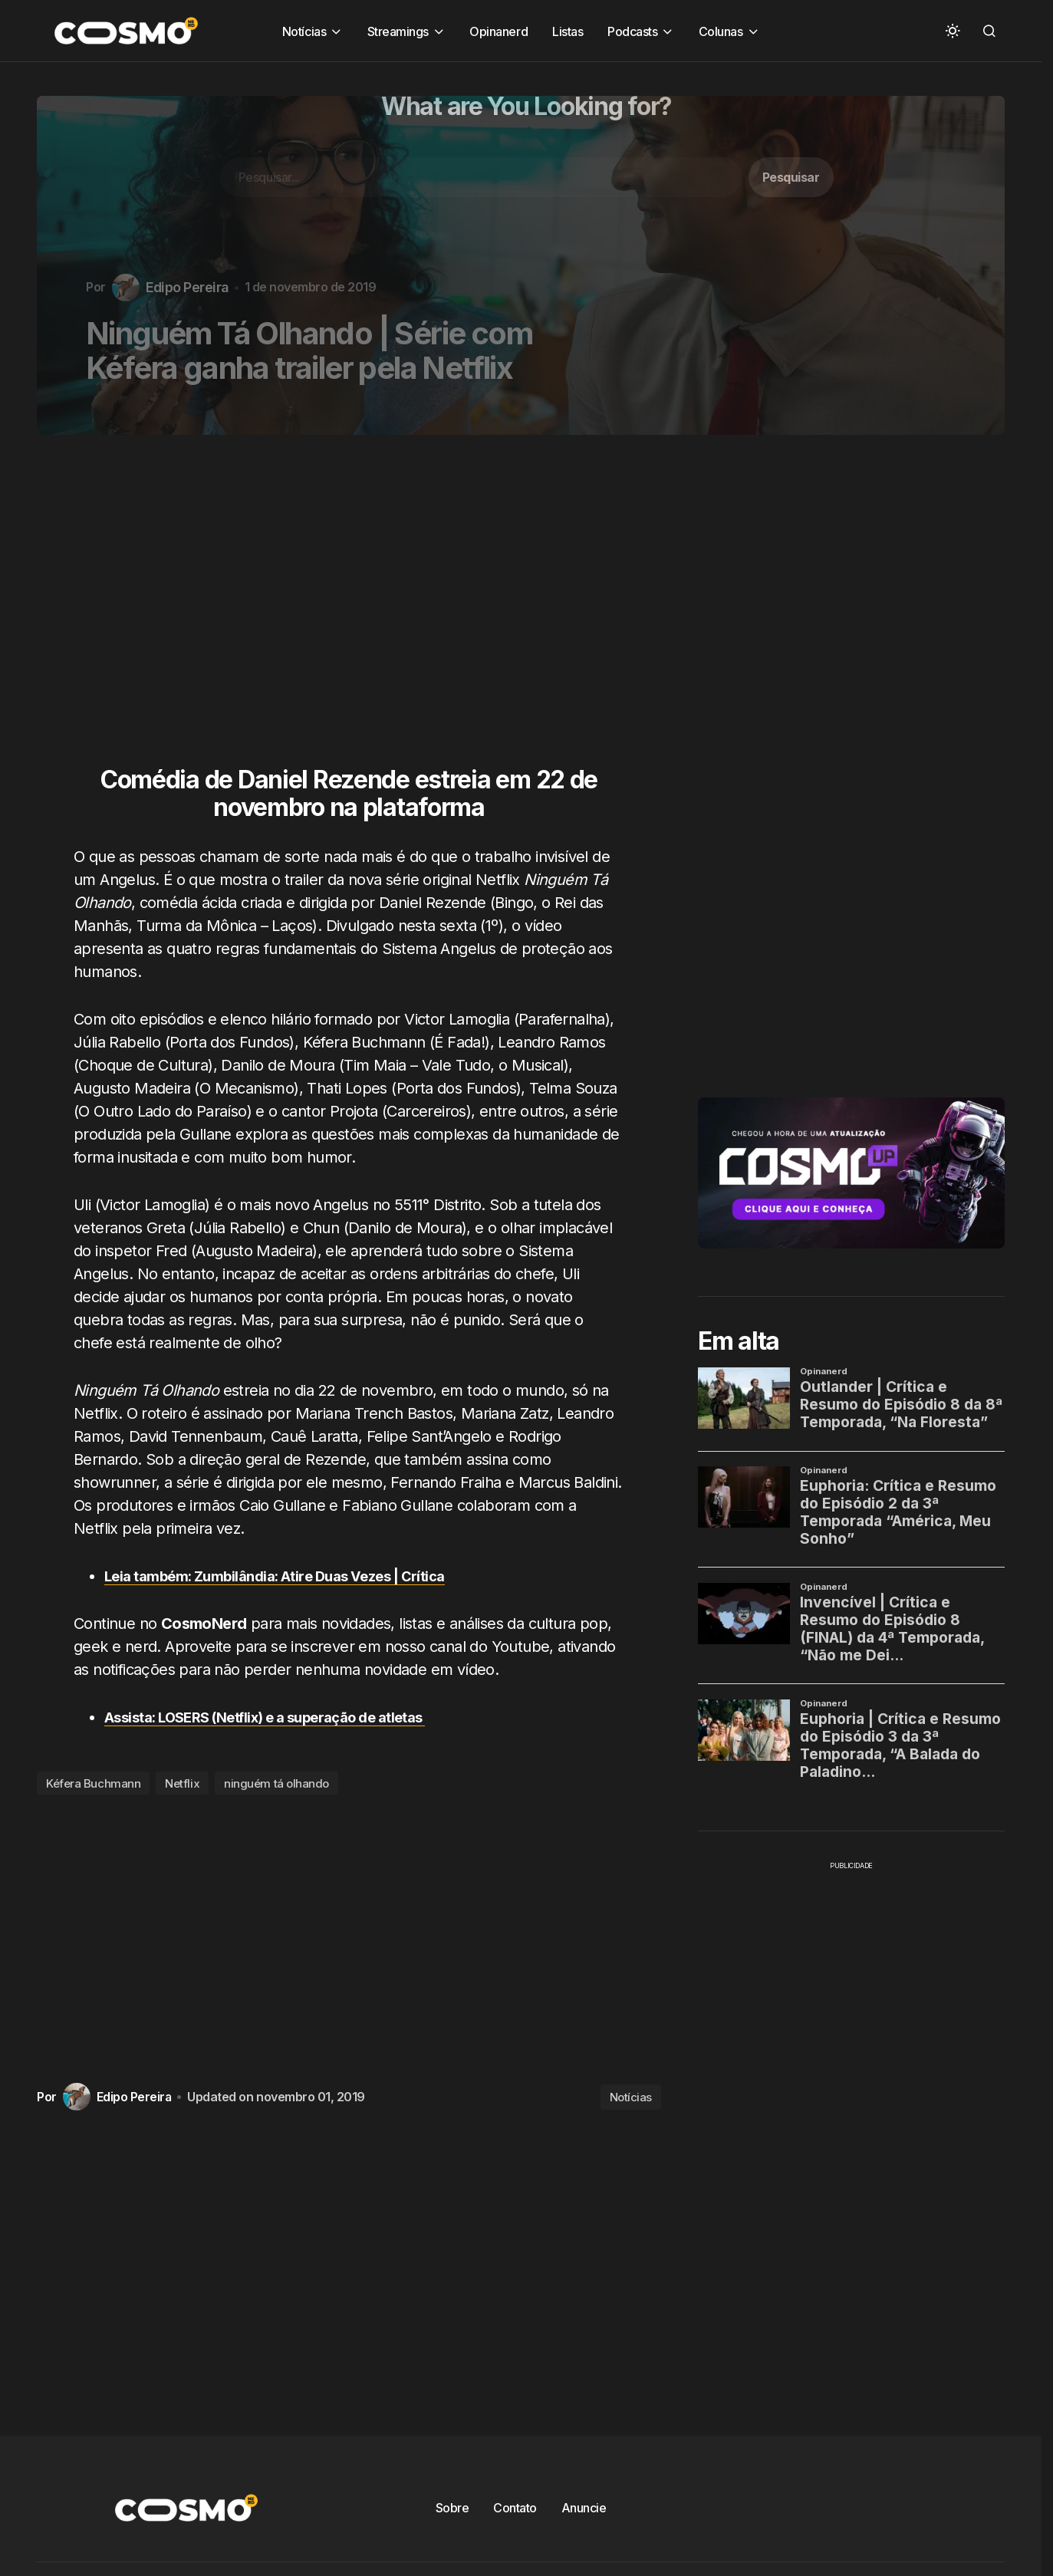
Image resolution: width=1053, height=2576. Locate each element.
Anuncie (584, 2507)
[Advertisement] (355, 609)
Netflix (182, 1783)
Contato (515, 2507)
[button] (952, 30)
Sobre (452, 2507)
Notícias (631, 2097)
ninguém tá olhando (276, 1783)
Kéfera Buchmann (93, 1783)
